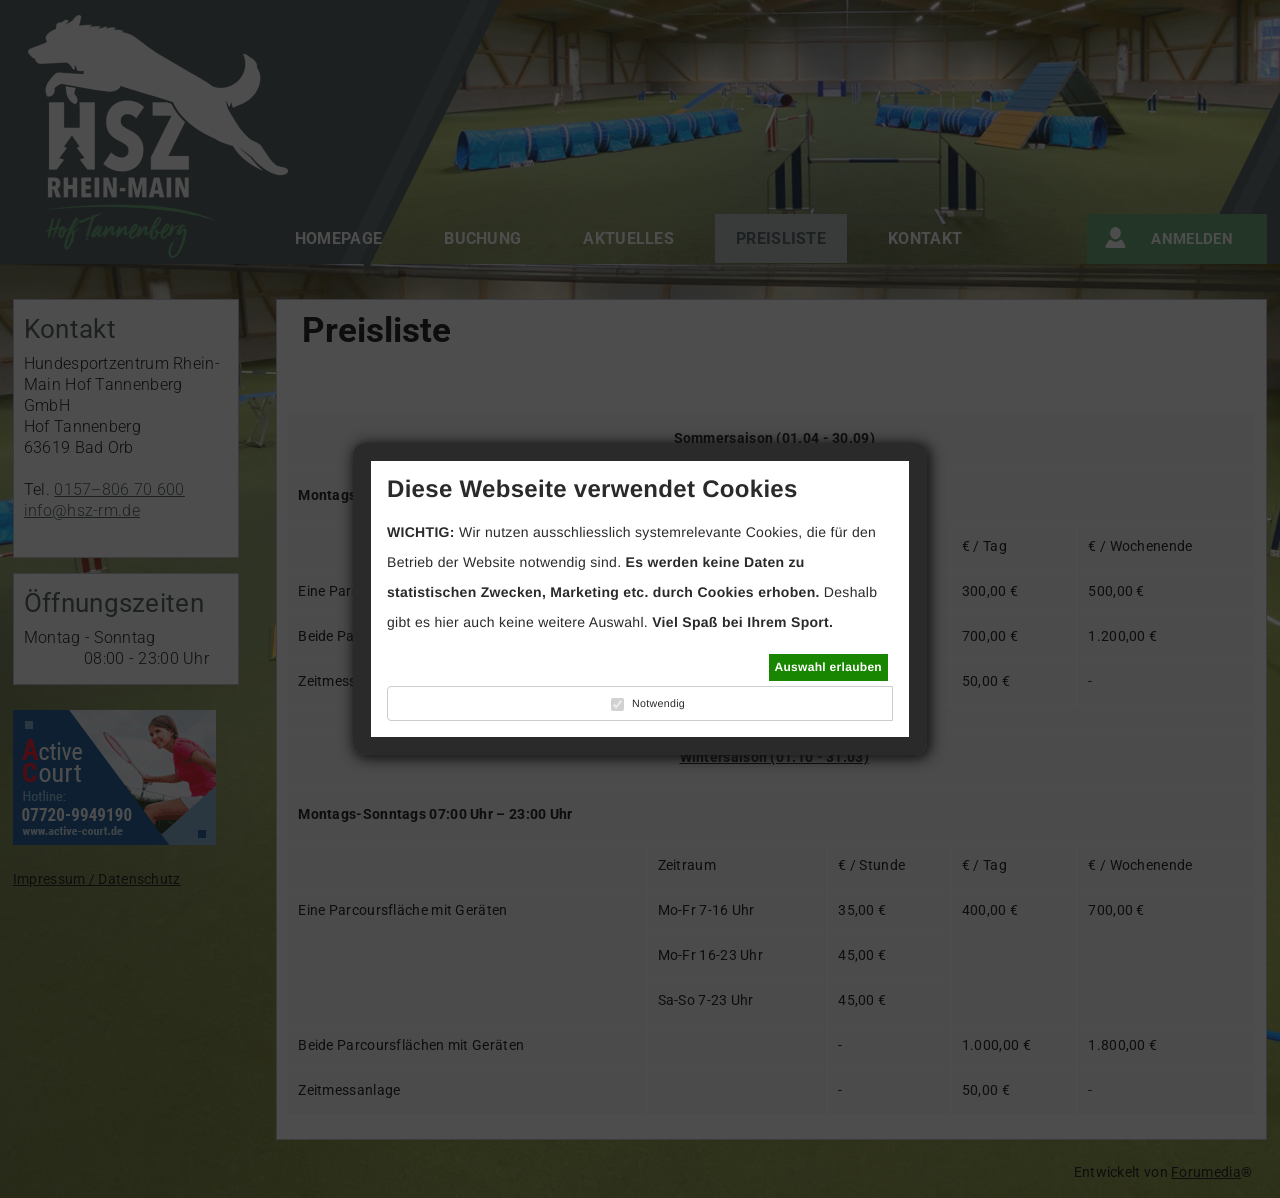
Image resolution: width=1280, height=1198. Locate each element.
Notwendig (658, 704)
